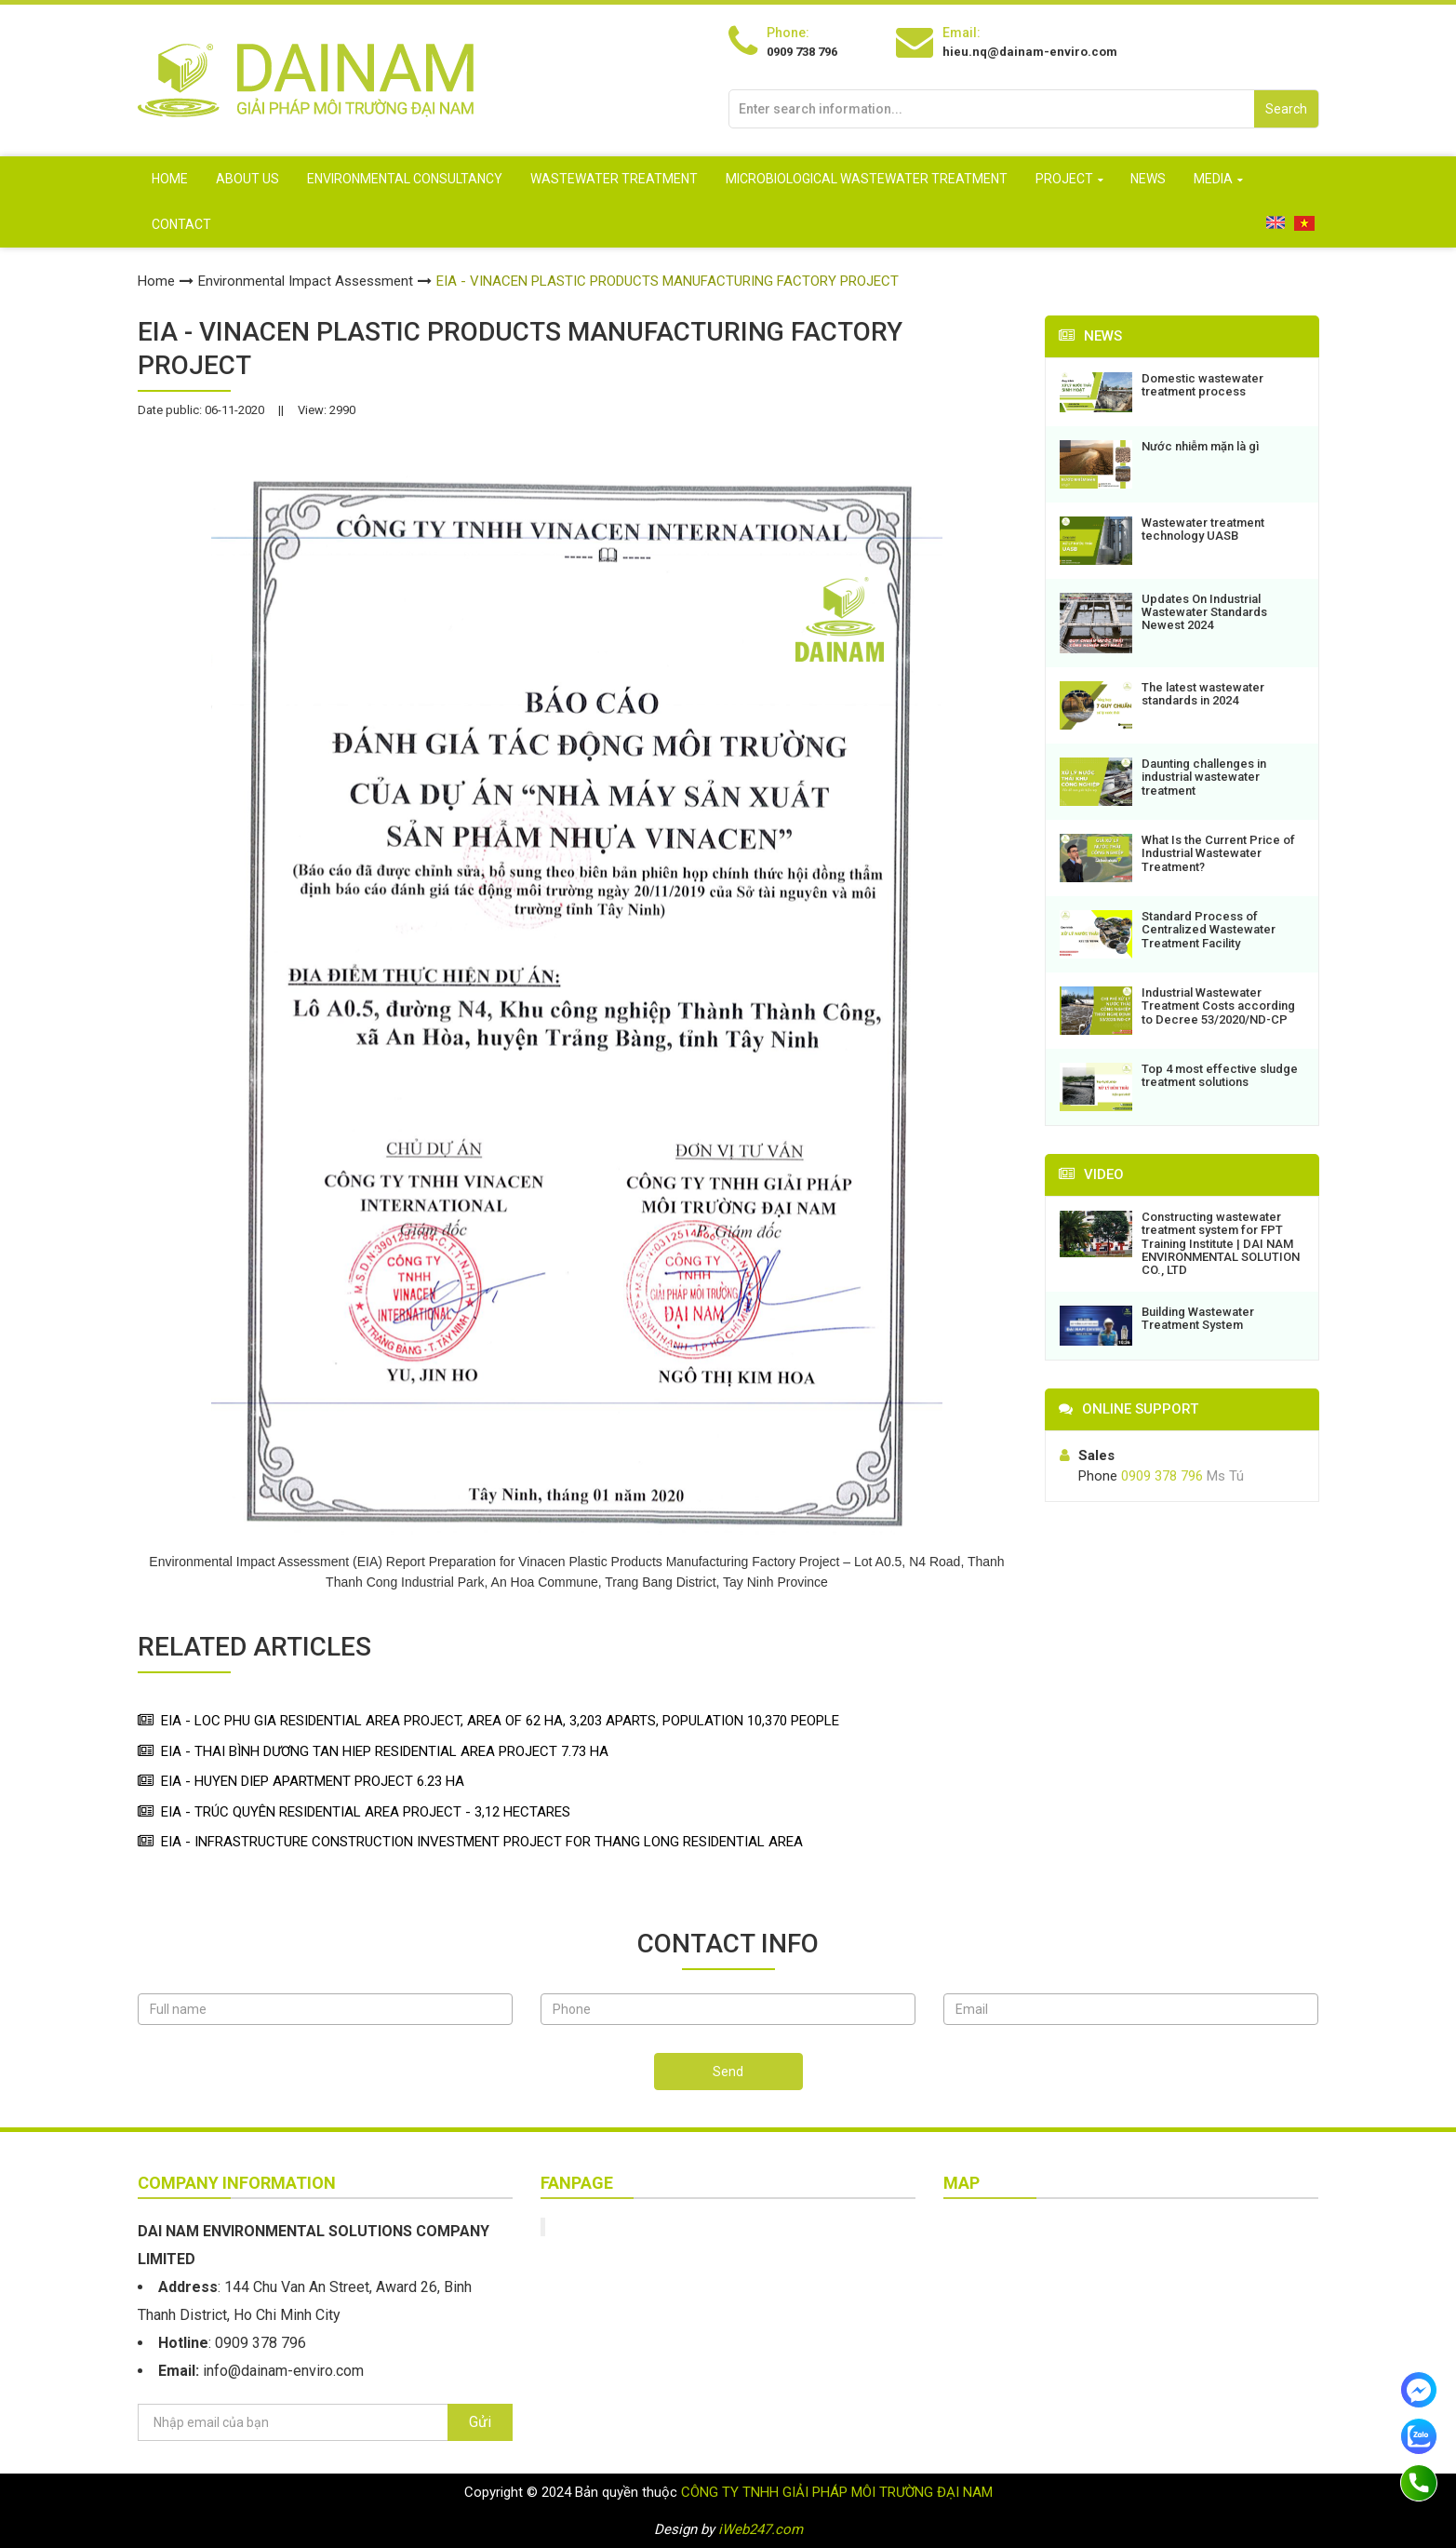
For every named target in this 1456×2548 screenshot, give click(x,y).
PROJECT (1064, 178)
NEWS (1148, 178)
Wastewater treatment (614, 178)
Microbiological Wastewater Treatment (867, 178)
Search (1286, 108)
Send (728, 2071)
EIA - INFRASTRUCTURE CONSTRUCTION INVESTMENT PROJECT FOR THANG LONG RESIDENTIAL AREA (482, 1841)
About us (247, 178)
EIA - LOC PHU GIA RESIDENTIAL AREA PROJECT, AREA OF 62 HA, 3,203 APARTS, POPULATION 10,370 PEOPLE (500, 1720)
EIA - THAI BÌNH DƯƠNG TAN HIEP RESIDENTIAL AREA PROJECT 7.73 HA (384, 1751)
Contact (181, 224)
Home (170, 178)
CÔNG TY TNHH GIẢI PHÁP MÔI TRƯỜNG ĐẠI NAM (837, 2492)
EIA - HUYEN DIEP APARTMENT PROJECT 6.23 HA (312, 1781)
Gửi (480, 2422)
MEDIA (1213, 178)
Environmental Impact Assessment (305, 281)
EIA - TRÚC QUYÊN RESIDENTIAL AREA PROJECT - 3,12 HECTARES (365, 1812)
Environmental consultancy (404, 178)
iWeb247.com (760, 2529)
